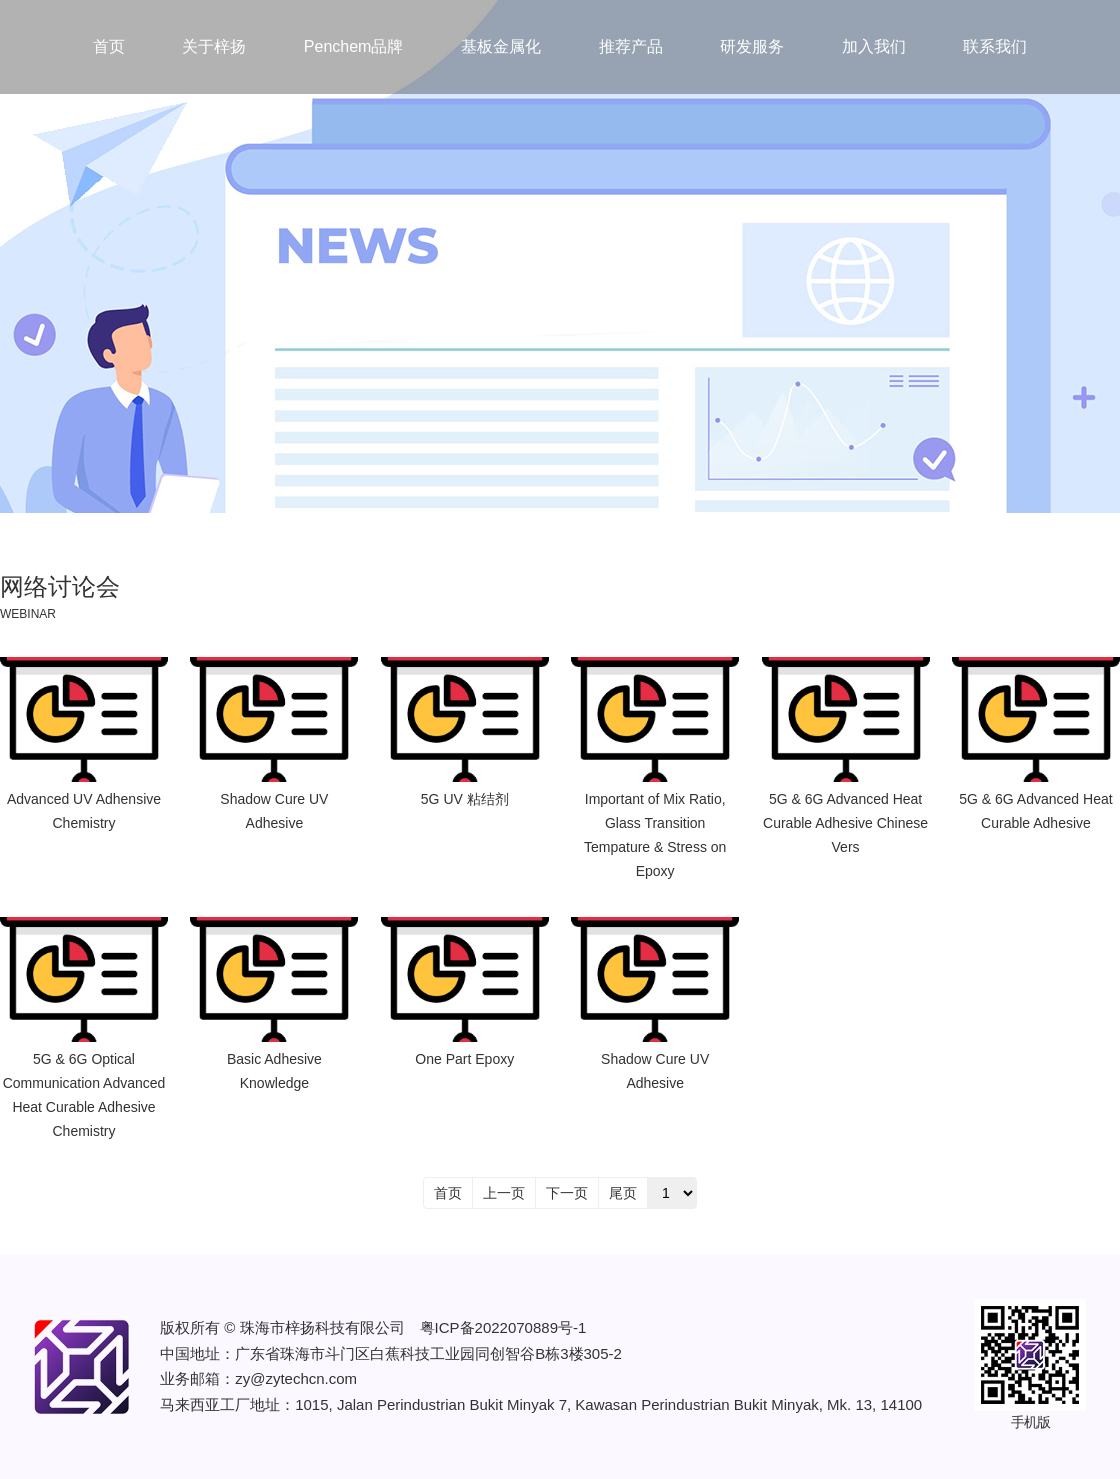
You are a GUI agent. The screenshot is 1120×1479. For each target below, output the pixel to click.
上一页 (504, 1193)
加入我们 (874, 46)
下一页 (567, 1193)
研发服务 (752, 46)
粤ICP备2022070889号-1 (503, 1327)
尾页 (623, 1193)
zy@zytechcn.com (296, 1378)
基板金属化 (501, 46)
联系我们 (995, 46)
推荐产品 (631, 46)
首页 (109, 46)
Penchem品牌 (354, 46)
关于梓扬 (214, 46)
